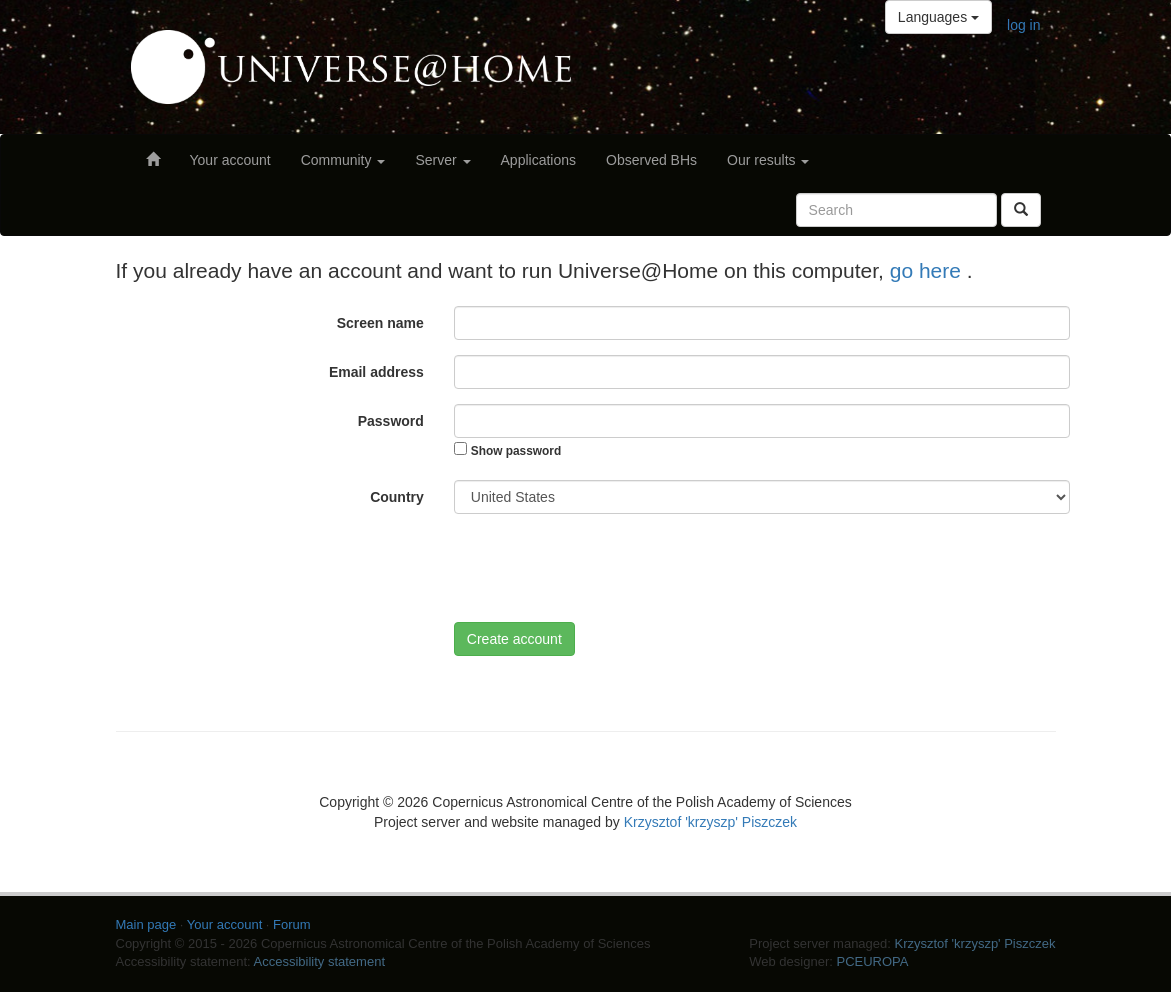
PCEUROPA (872, 961)
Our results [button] (768, 160)
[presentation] (606, 568)
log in (1023, 25)
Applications (539, 160)
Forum (292, 924)
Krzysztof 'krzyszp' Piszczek (710, 822)
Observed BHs (651, 160)
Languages (938, 17)
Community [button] (343, 160)
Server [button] (442, 160)
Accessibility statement (320, 961)
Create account (514, 639)
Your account (230, 160)
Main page (146, 924)
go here (928, 270)
